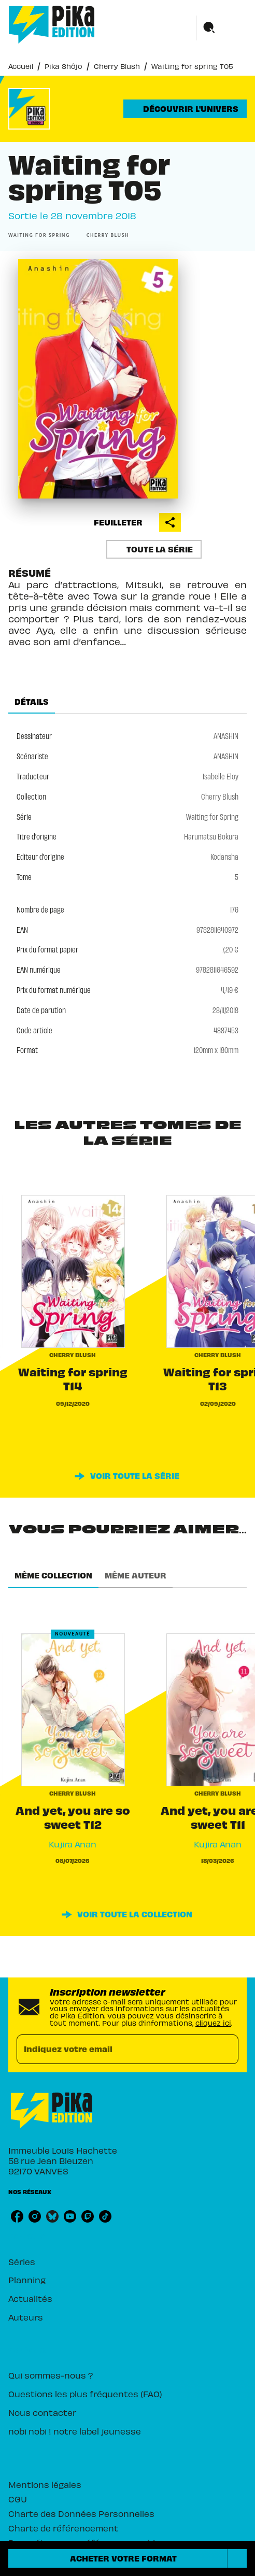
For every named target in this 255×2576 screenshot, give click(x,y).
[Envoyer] (226, 2049)
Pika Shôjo (63, 66)
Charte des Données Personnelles (81, 2513)
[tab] (31, 701)
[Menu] (222, 28)
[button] (185, 108)
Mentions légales (44, 2484)
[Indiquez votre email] (114, 2049)
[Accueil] (51, 24)
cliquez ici (213, 2022)
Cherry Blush (117, 66)
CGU (17, 2499)
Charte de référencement (63, 2528)
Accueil (20, 66)
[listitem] (17, 2216)
